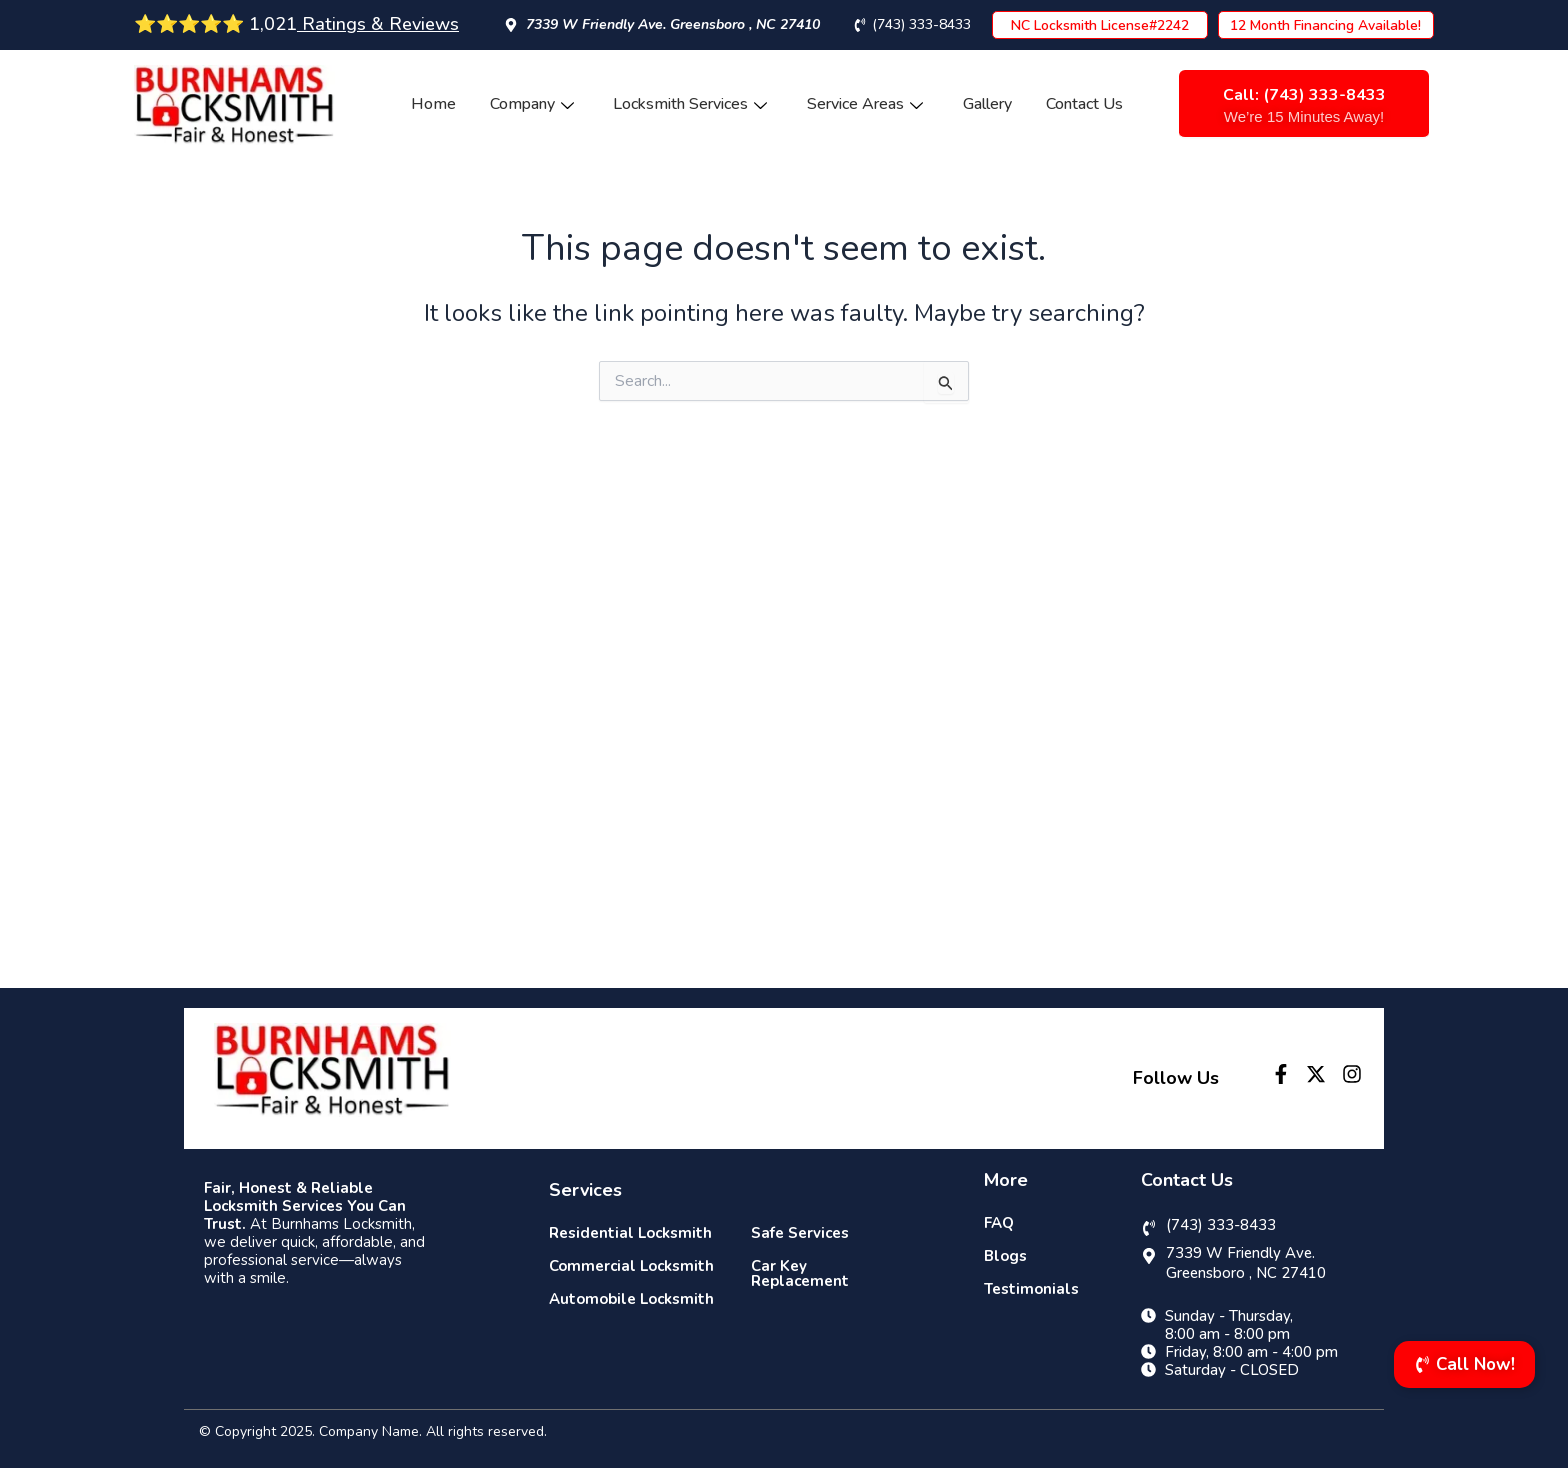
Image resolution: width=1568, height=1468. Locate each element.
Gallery (988, 104)
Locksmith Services (691, 104)
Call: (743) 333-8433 (1304, 95)
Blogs (1005, 1256)
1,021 (351, 24)
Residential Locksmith (630, 1233)
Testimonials (1031, 1289)
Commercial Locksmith (631, 1266)
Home (433, 104)
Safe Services (800, 1233)
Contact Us (1085, 104)
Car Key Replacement (800, 1273)
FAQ (999, 1223)
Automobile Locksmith (631, 1299)
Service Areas (866, 104)
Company (532, 104)
